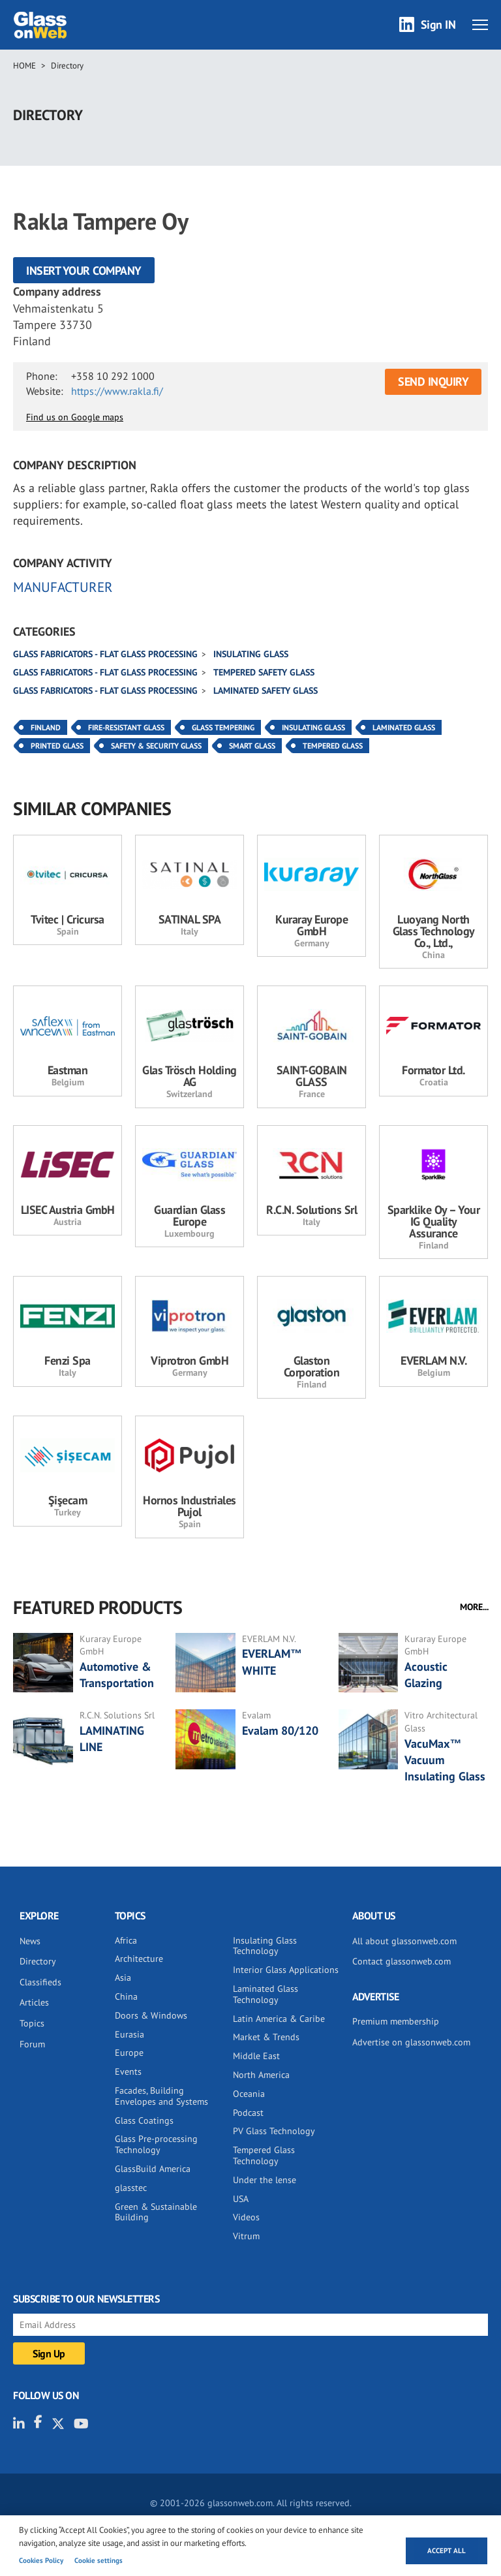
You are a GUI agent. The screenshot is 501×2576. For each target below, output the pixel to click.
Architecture (139, 1958)
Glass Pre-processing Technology (156, 2144)
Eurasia (129, 2034)
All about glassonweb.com (404, 1941)
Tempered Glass (333, 746)
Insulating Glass (313, 727)
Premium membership (395, 2021)
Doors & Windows (151, 2015)
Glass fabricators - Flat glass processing (105, 654)
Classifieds (40, 1982)
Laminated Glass (403, 727)
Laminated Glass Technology (265, 1994)
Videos (246, 2217)
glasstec (131, 2188)
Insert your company (84, 270)
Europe (129, 2052)
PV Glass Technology (274, 2131)
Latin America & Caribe (279, 2019)
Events (128, 2071)
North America (261, 2075)
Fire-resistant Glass (126, 727)
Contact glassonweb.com (401, 1961)
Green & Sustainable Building (156, 2212)
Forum (32, 2044)
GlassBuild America (152, 2169)
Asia (123, 1977)
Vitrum (246, 2236)
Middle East (256, 2056)
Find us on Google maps (74, 417)
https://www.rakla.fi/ (117, 390)
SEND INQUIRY (433, 381)
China (126, 1996)
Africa (126, 1940)
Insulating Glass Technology (265, 1945)
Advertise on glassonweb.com (411, 2042)
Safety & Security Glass (156, 746)
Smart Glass (252, 746)
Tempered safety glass (263, 672)
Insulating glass (250, 654)
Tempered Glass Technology (264, 2155)
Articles (34, 2002)
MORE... (474, 1607)
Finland (46, 727)
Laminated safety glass (265, 690)
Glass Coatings (144, 2120)
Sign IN (438, 24)
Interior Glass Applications (286, 1970)
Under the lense (264, 2180)
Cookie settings (98, 2560)
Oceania (249, 2094)
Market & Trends (266, 2037)
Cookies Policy (41, 2560)
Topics (32, 2023)
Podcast (248, 2112)
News (30, 1941)
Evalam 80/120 (280, 1730)
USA (241, 2199)
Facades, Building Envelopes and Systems (161, 2096)
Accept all (446, 2550)
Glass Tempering (223, 727)
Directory (67, 65)
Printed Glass (57, 746)
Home (24, 65)
